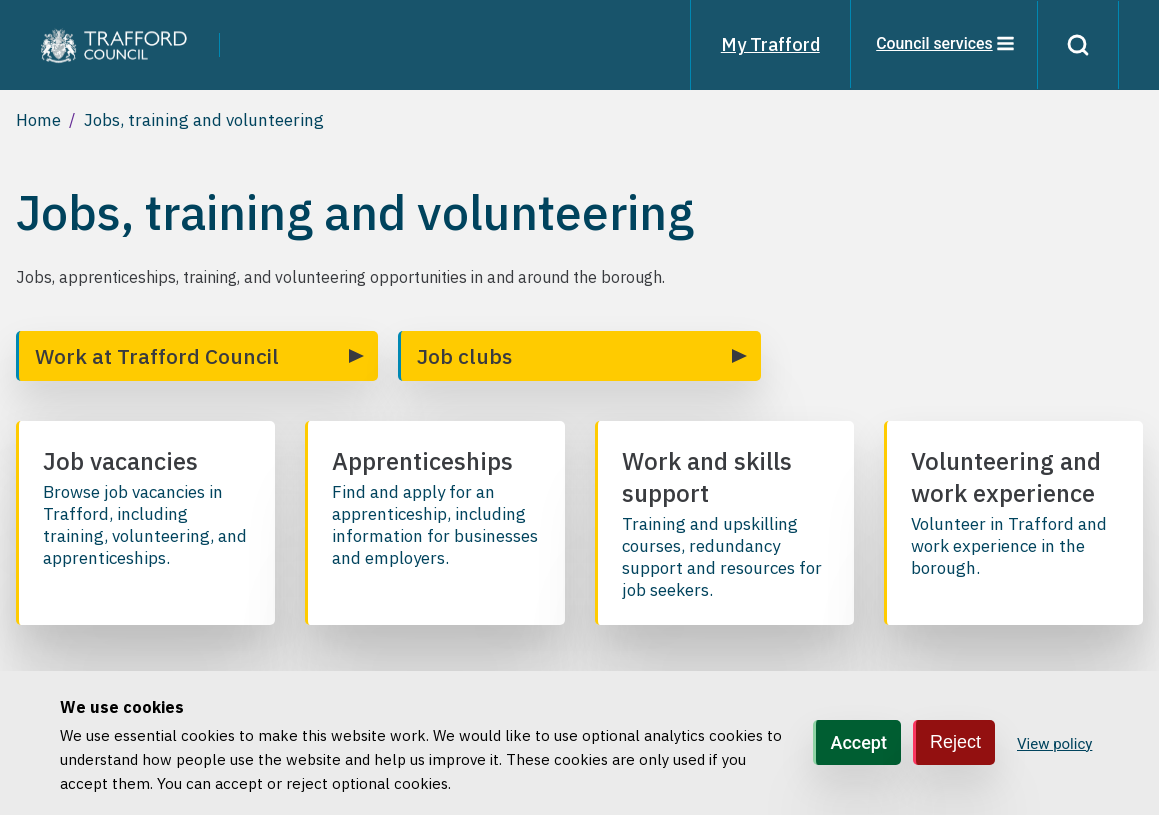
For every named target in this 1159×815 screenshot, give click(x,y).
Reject (955, 742)
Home (38, 120)
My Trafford (768, 44)
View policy (1054, 744)
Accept (858, 742)
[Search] (1077, 45)
